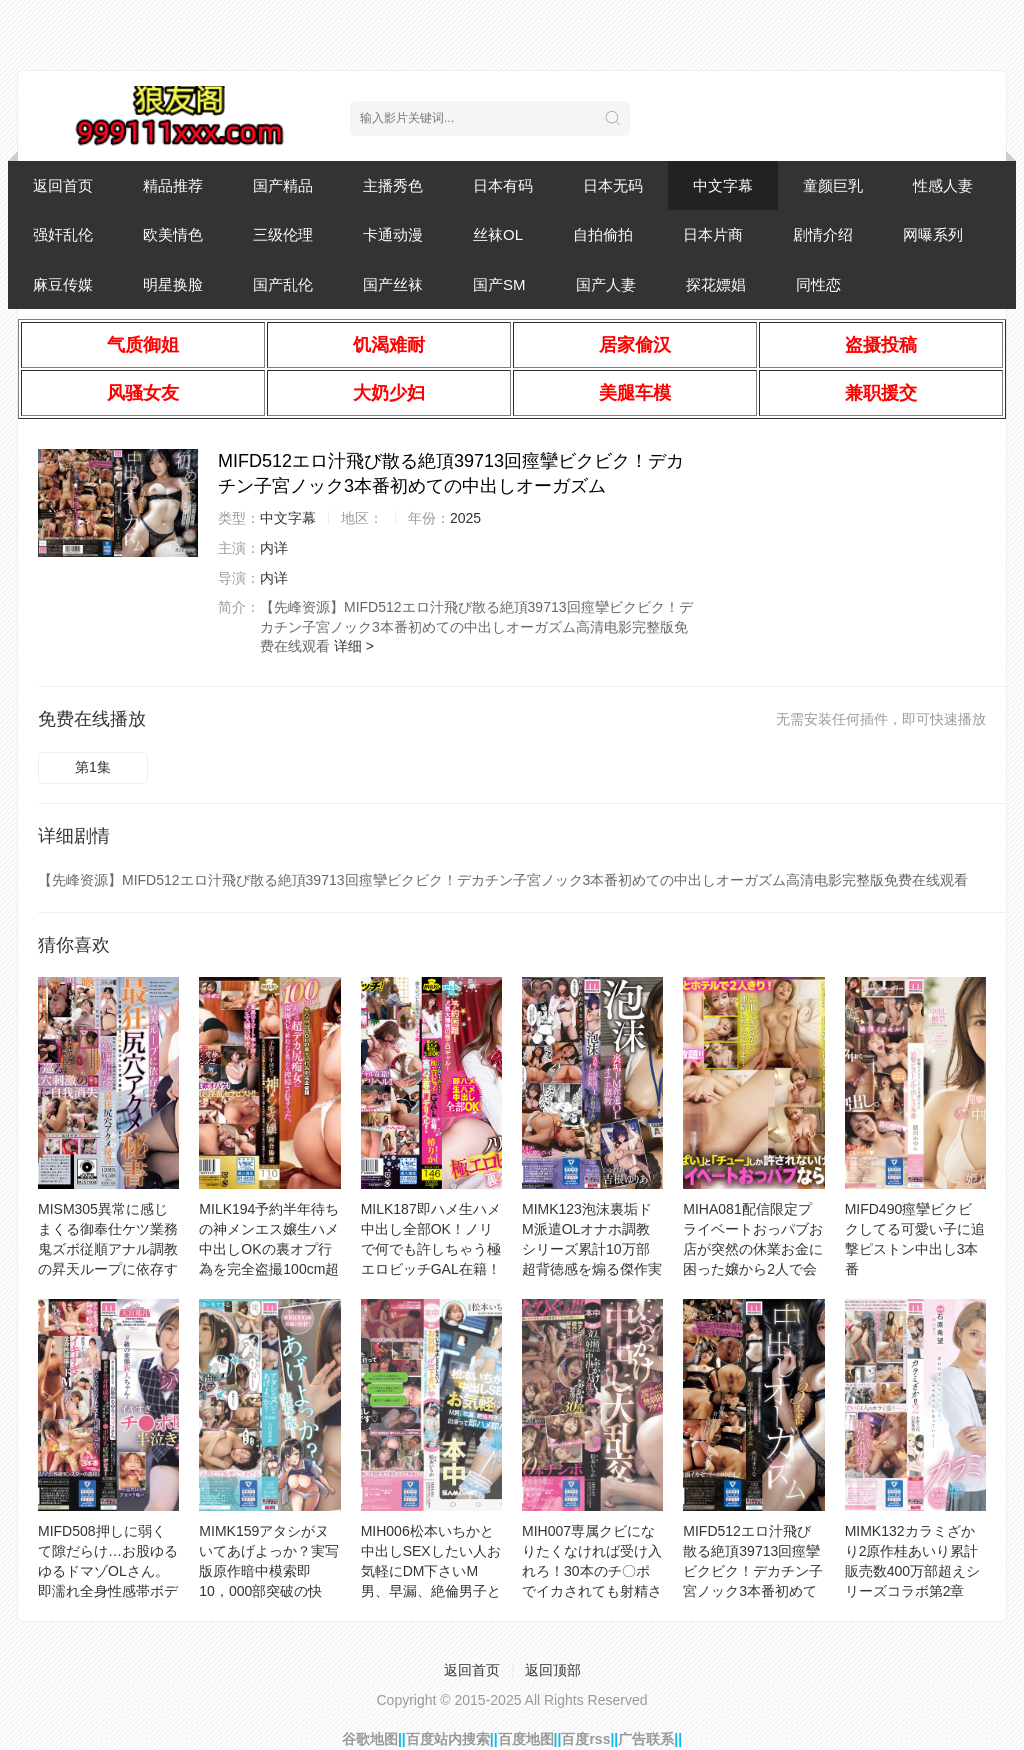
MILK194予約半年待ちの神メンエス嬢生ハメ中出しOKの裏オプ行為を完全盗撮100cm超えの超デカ (269, 1249)
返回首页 (63, 185)
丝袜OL (498, 234)
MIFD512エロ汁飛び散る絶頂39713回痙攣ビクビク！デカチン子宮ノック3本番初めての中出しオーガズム (753, 1571)
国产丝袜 (393, 284)
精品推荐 (173, 185)
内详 (274, 548)
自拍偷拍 (603, 234)
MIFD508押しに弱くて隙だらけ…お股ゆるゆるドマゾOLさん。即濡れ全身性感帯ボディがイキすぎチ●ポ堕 (108, 1571)
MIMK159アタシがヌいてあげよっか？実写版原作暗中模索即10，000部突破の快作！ (269, 1571)
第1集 (93, 767)
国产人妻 (606, 284)
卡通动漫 (393, 234)
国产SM (499, 284)
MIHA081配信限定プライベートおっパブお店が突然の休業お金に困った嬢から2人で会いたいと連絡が (753, 1249)
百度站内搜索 (448, 1739)
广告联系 (646, 1739)
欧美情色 (173, 234)
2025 (465, 518)
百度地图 (526, 1739)
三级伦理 (283, 234)
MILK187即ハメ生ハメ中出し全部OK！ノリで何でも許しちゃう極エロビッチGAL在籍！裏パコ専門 (431, 1249)
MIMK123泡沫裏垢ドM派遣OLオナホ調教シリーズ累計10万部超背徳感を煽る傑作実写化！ (592, 1249)
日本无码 (613, 185)
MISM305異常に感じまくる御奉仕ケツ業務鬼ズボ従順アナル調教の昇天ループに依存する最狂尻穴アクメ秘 (108, 1249)
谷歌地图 (370, 1739)
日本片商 (713, 234)
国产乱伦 (283, 284)
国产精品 (283, 185)
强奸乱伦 (63, 234)
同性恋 (818, 284)
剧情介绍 (823, 234)
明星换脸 (173, 284)
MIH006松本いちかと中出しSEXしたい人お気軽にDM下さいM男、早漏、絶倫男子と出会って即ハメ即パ (431, 1571)
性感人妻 (943, 185)
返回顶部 (553, 1670)
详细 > (354, 646)
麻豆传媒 (63, 284)
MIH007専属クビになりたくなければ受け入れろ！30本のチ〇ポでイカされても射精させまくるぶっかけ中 (592, 1571)
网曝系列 (933, 234)
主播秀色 (393, 185)
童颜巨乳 (833, 185)
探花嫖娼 (716, 284)
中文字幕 (723, 185)
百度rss (585, 1739)
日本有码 (503, 185)
